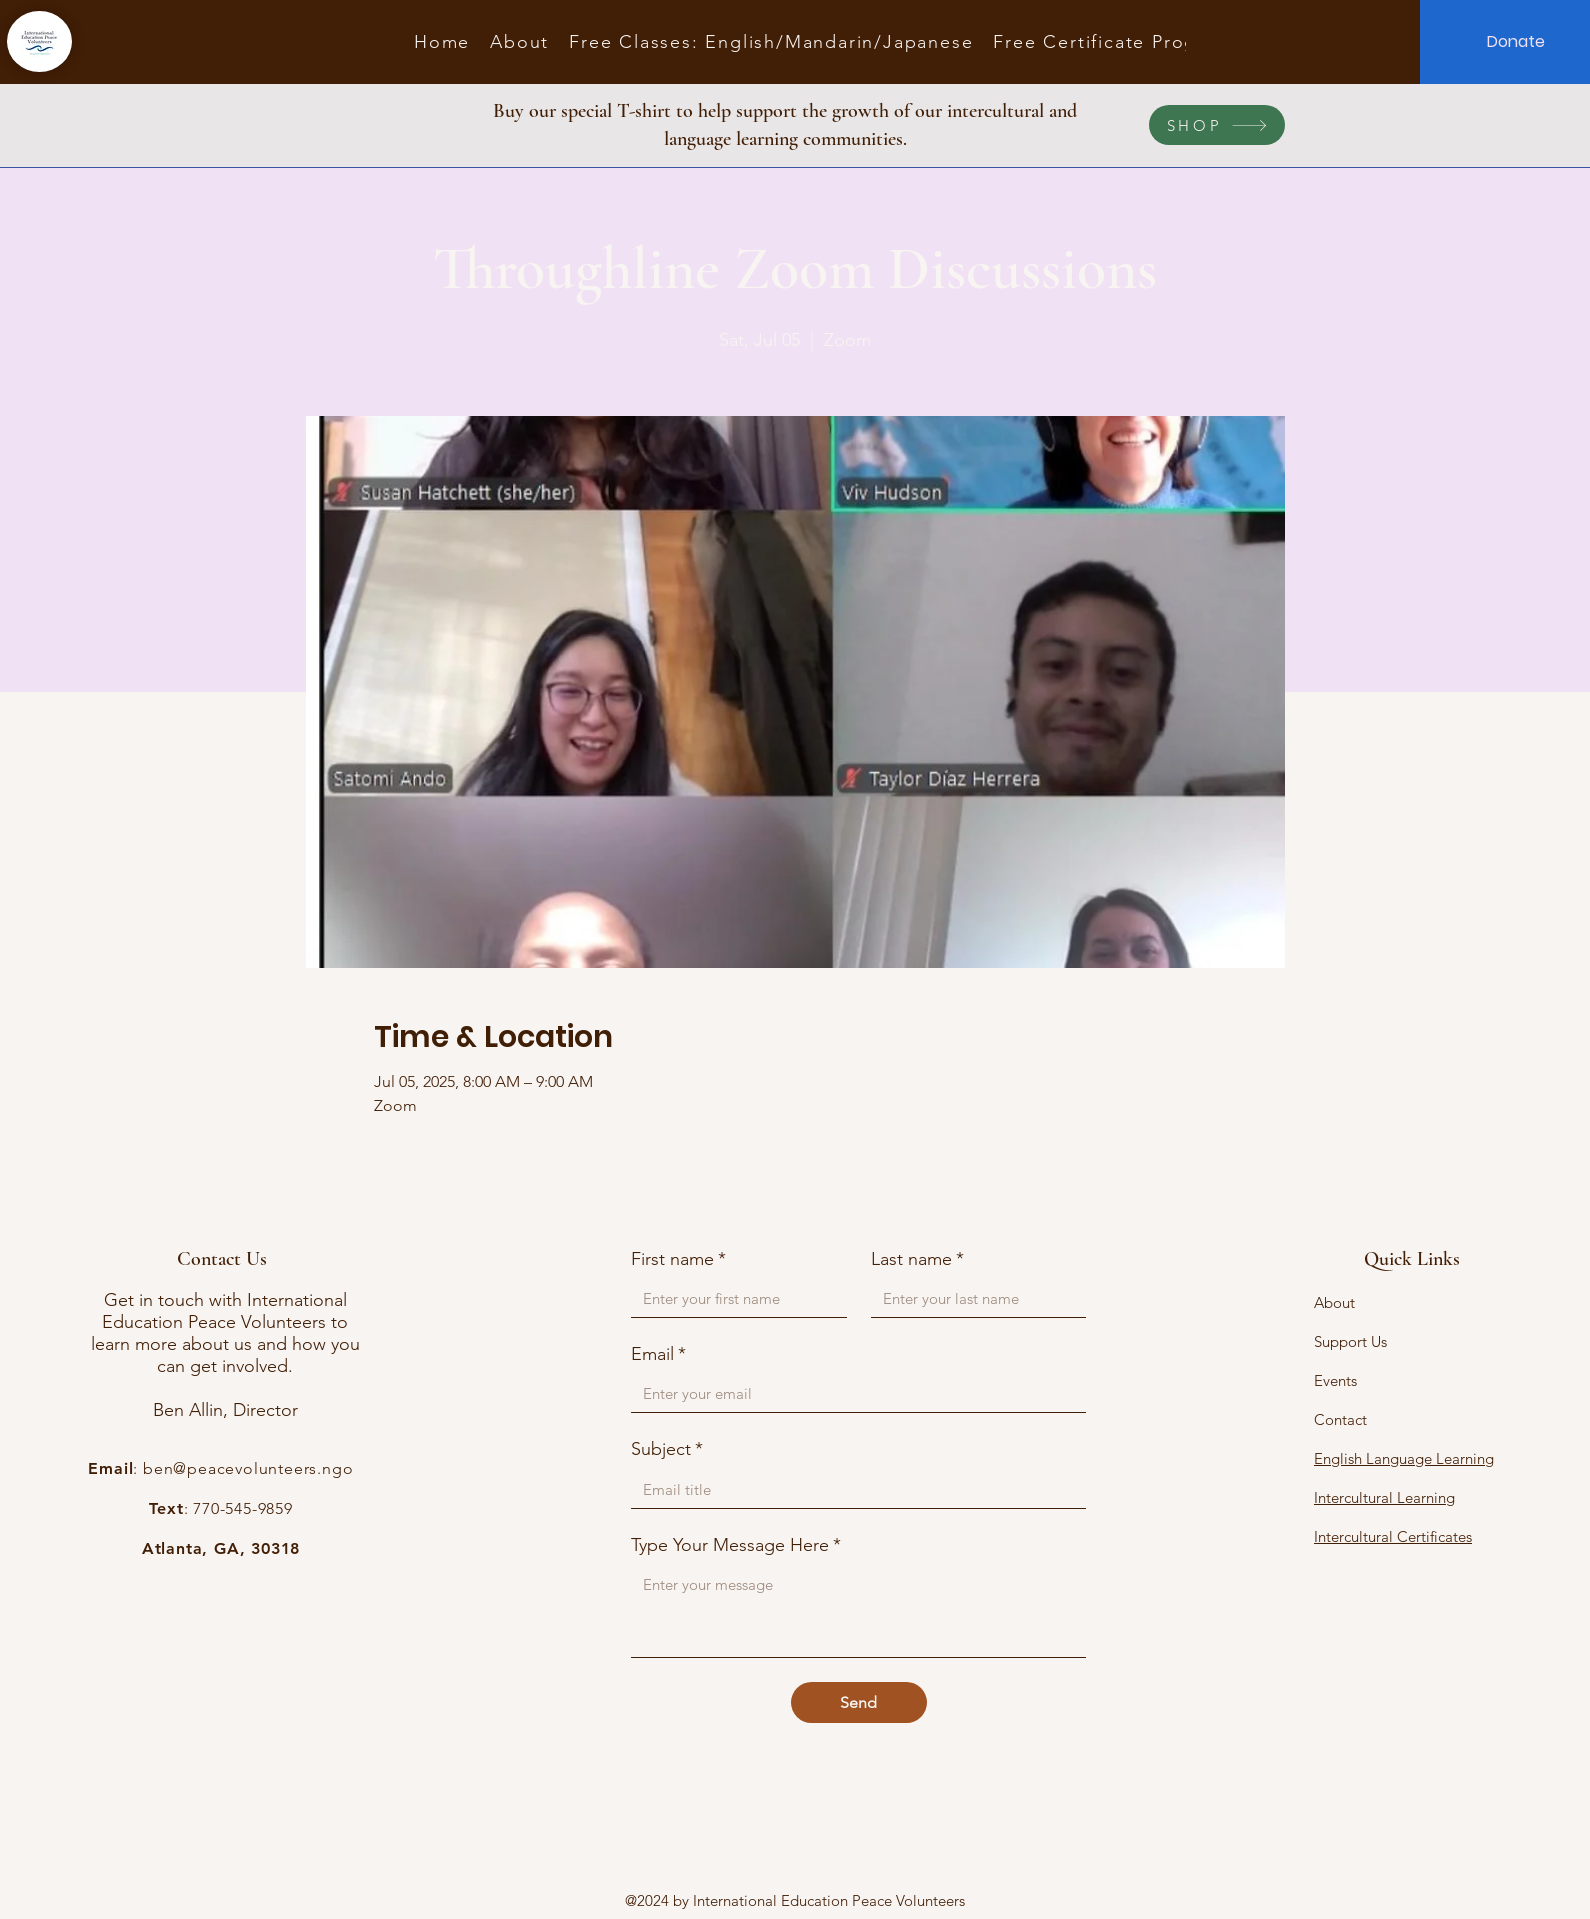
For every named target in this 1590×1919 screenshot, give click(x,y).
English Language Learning (1404, 1458)
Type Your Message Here (736, 1545)
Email (658, 1354)
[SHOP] (1217, 125)
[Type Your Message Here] (858, 1611)
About (1334, 1302)
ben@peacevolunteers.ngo (248, 1468)
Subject (667, 1449)
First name (678, 1259)
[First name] (733, 1298)
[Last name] (973, 1298)
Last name (917, 1259)
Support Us (1350, 1341)
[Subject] (852, 1489)
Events (1335, 1380)
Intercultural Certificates (1393, 1536)
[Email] (852, 1393)
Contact (1340, 1419)
